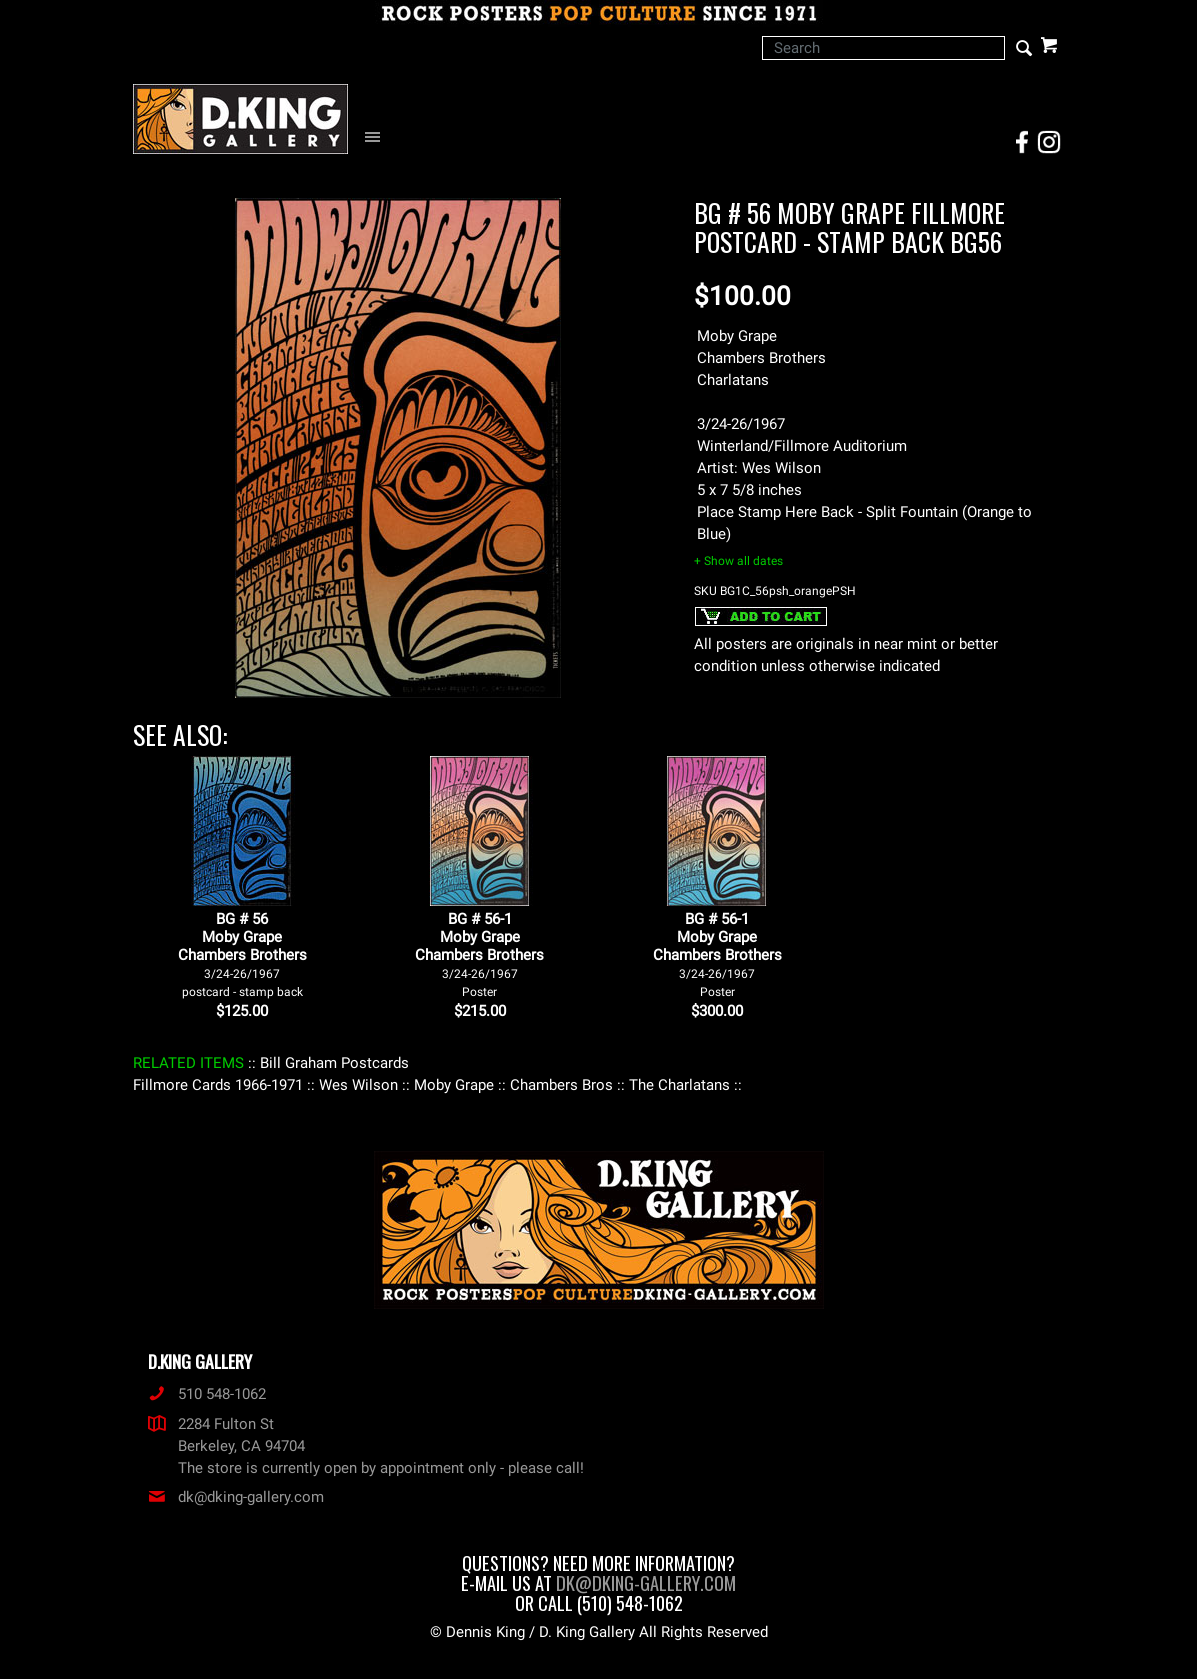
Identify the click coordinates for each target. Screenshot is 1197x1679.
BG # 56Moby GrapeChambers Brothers (242, 954)
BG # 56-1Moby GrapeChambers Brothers (479, 954)
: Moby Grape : (454, 1085)
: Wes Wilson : (358, 1085)
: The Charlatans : (679, 1085)
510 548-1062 (207, 1394)
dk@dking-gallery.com (236, 1497)
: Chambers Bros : (561, 1085)
